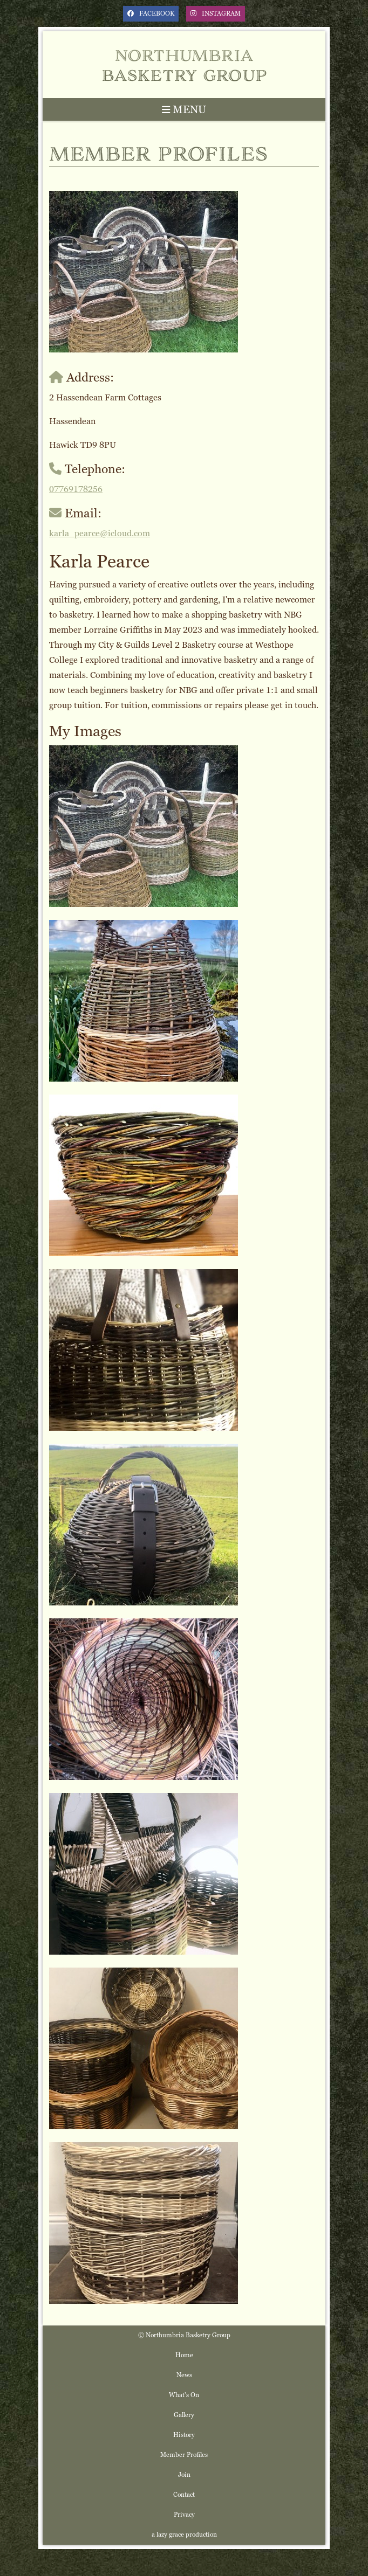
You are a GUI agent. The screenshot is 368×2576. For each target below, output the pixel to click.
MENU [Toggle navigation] (184, 109)
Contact (184, 2494)
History (184, 2434)
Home (184, 2355)
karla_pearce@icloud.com (99, 533)
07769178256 (76, 489)
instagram (215, 13)
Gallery (184, 2415)
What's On (184, 2395)
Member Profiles (184, 2454)
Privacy (184, 2514)
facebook (150, 13)
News (184, 2375)
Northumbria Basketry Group (184, 64)
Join (184, 2474)
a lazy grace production (184, 2534)
